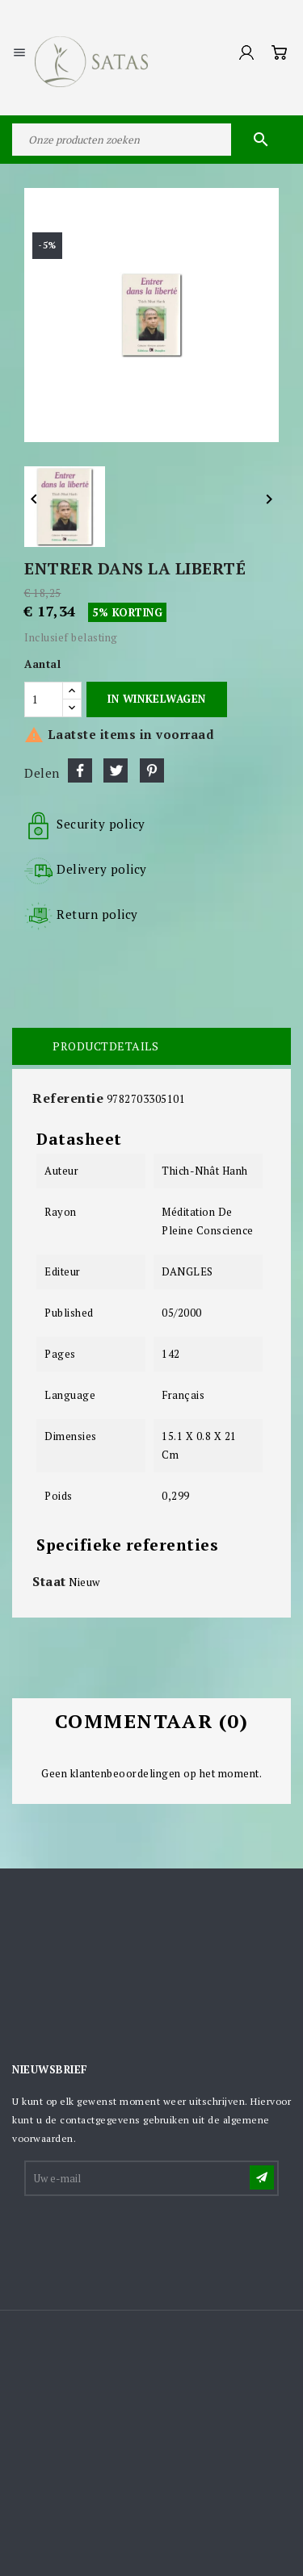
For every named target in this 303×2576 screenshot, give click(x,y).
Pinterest (152, 770)
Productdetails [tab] (105, 1046)
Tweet (115, 770)
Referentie (67, 1098)
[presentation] (148, 2238)
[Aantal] (43, 699)
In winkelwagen (156, 698)
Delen (80, 770)
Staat (49, 1581)
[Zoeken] (151, 139)
